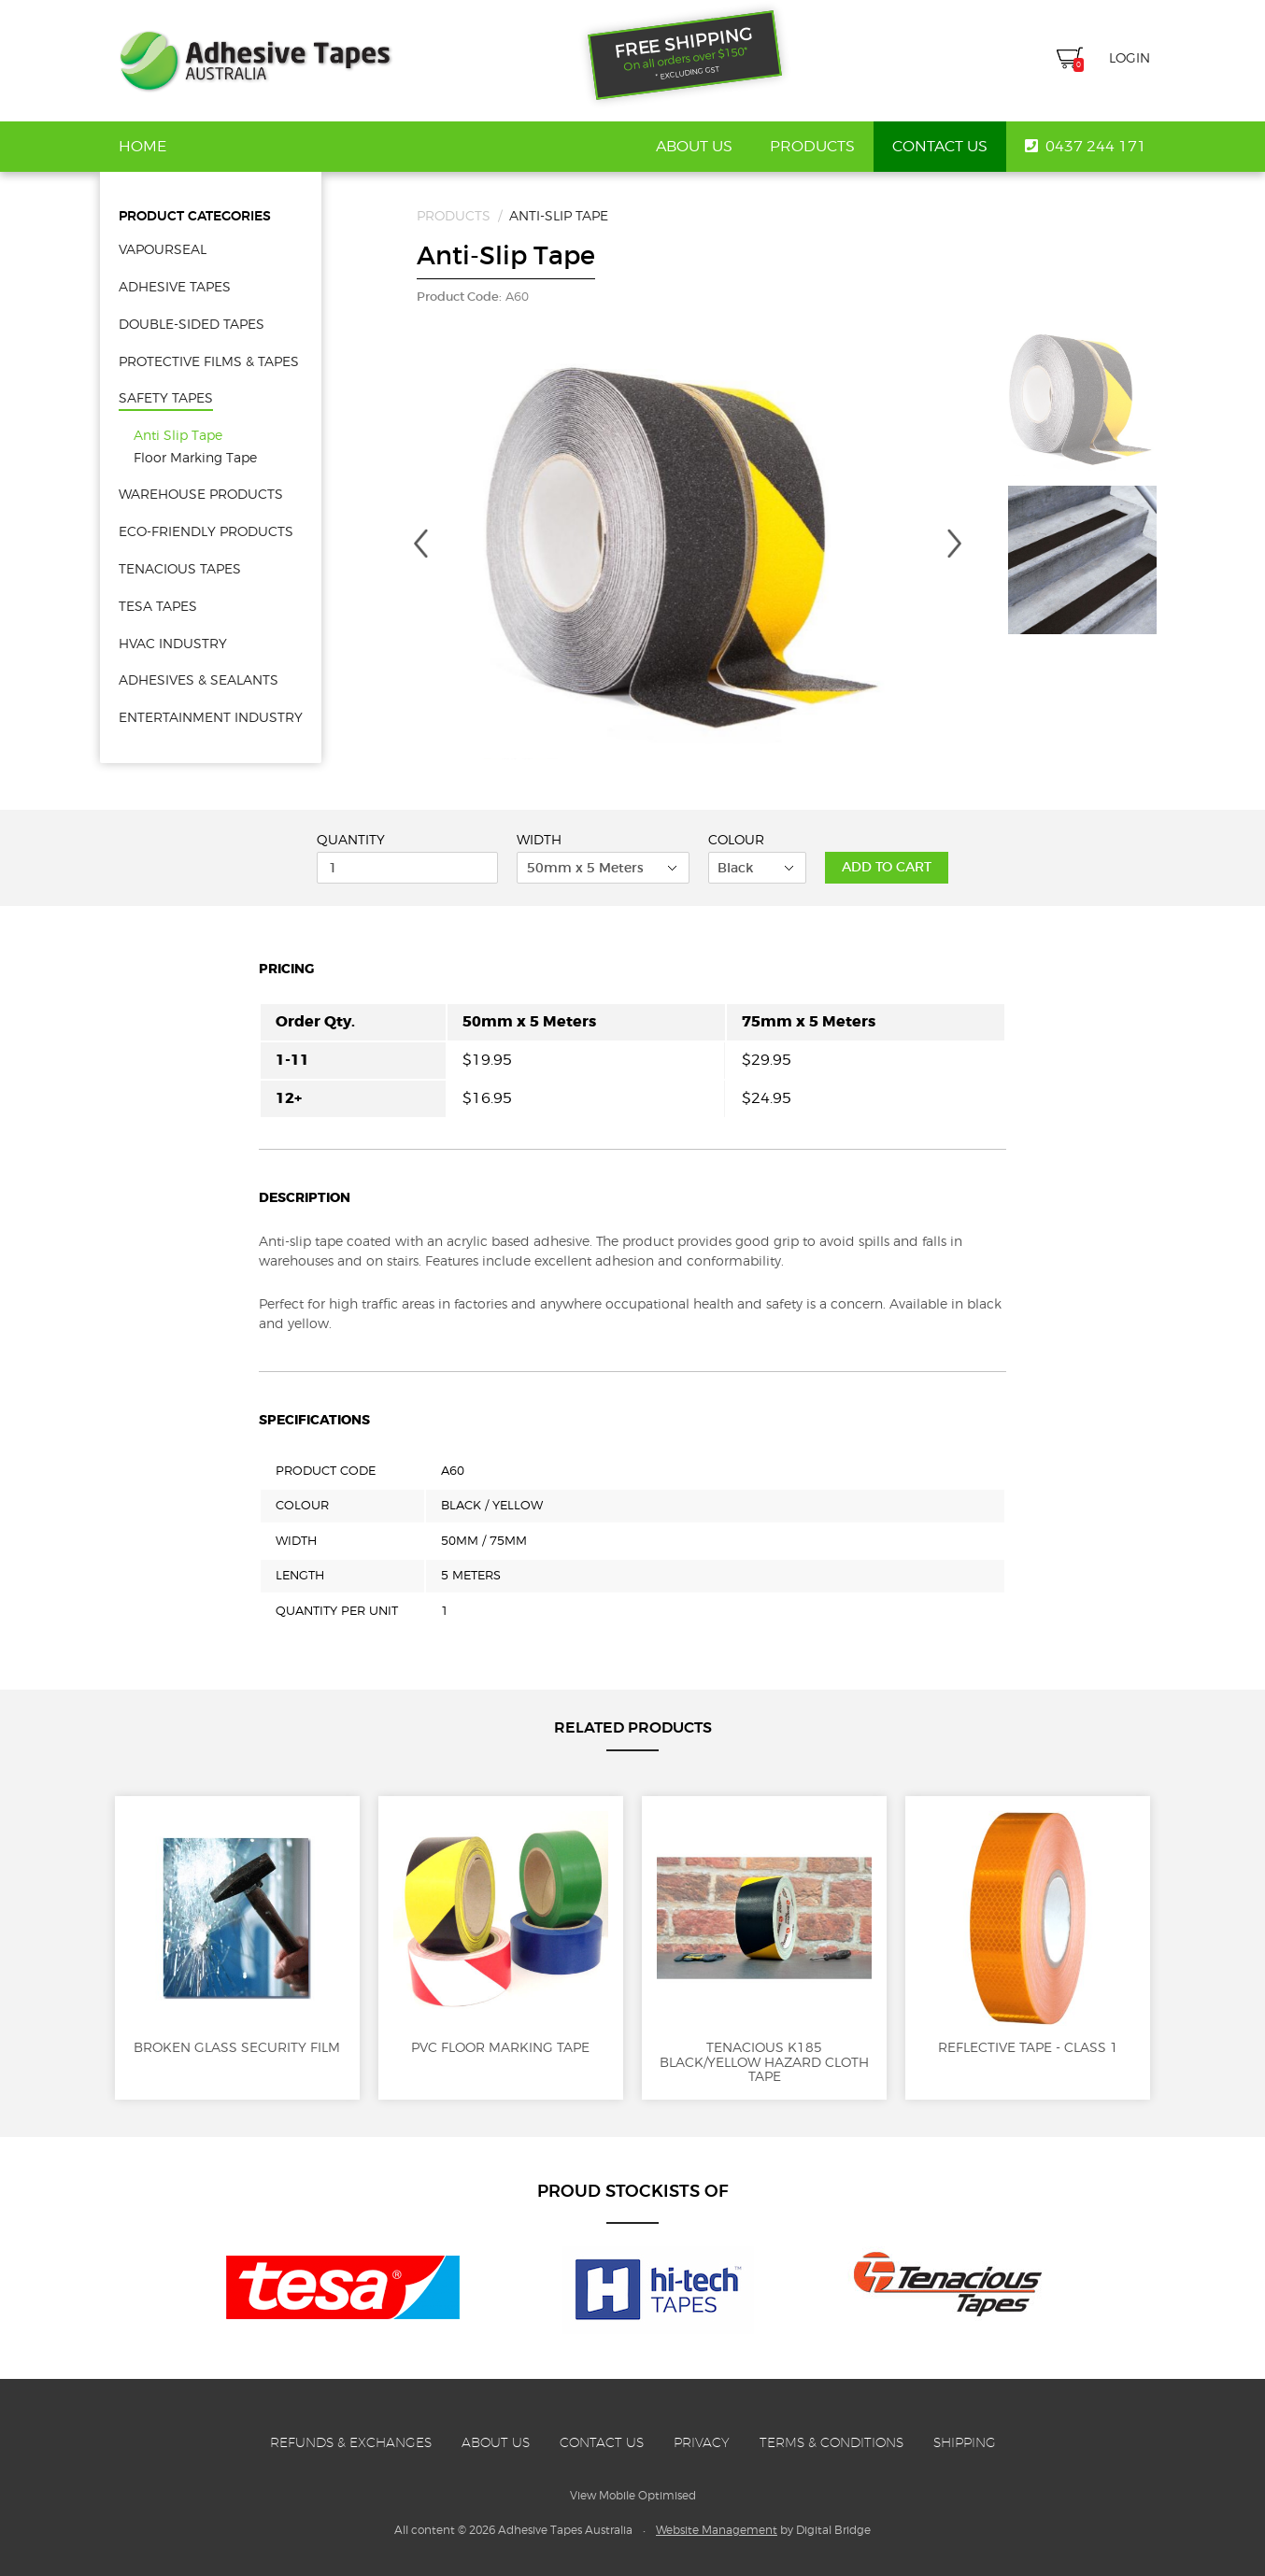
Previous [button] (420, 544)
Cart (1070, 60)
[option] (688, 558)
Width (539, 839)
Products (812, 146)
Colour (736, 839)
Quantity (351, 839)
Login (1129, 57)
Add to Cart (886, 867)
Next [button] (955, 544)
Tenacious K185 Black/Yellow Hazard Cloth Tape (764, 1947)
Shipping (964, 2442)
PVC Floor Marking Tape (500, 1933)
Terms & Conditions (831, 2442)
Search (1032, 58)
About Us (694, 146)
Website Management (716, 2530)
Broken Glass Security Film (237, 1933)
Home (142, 146)
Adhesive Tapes (255, 60)
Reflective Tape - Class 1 (1027, 1933)
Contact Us (940, 146)
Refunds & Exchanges (351, 2442)
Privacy (702, 2442)
